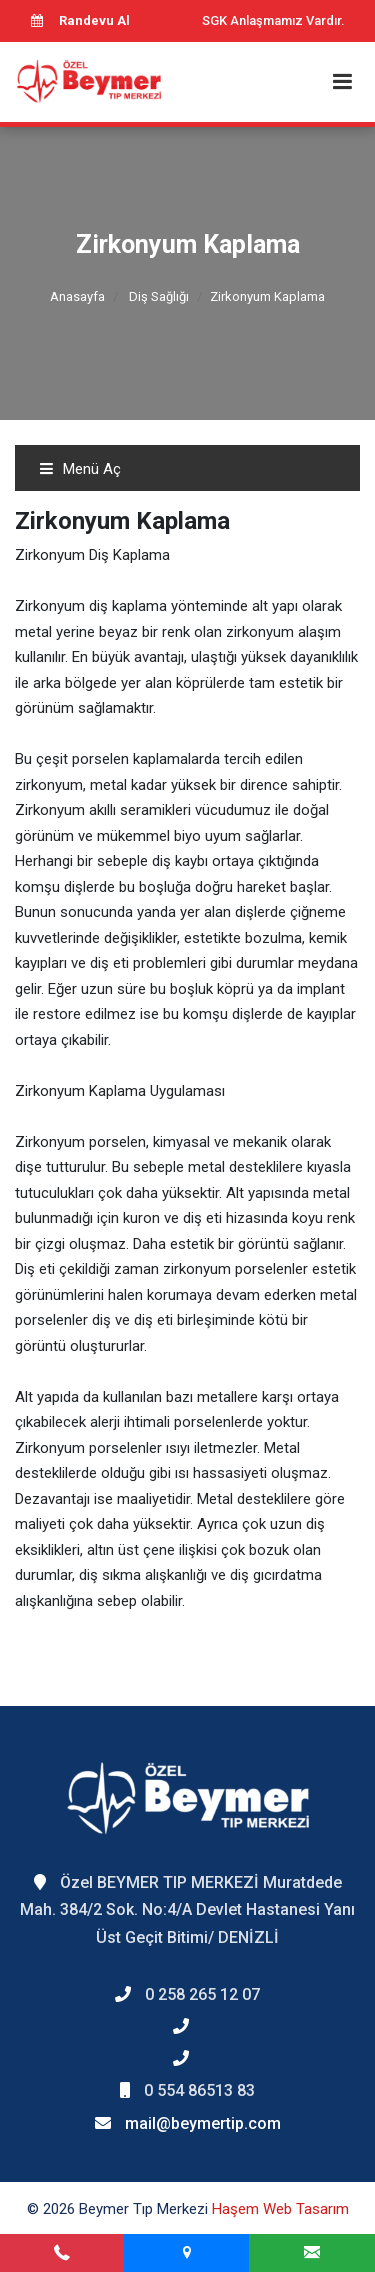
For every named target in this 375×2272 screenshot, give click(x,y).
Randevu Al (80, 20)
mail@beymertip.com (203, 2123)
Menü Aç (80, 469)
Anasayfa (77, 296)
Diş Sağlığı (159, 296)
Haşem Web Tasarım (280, 2209)
